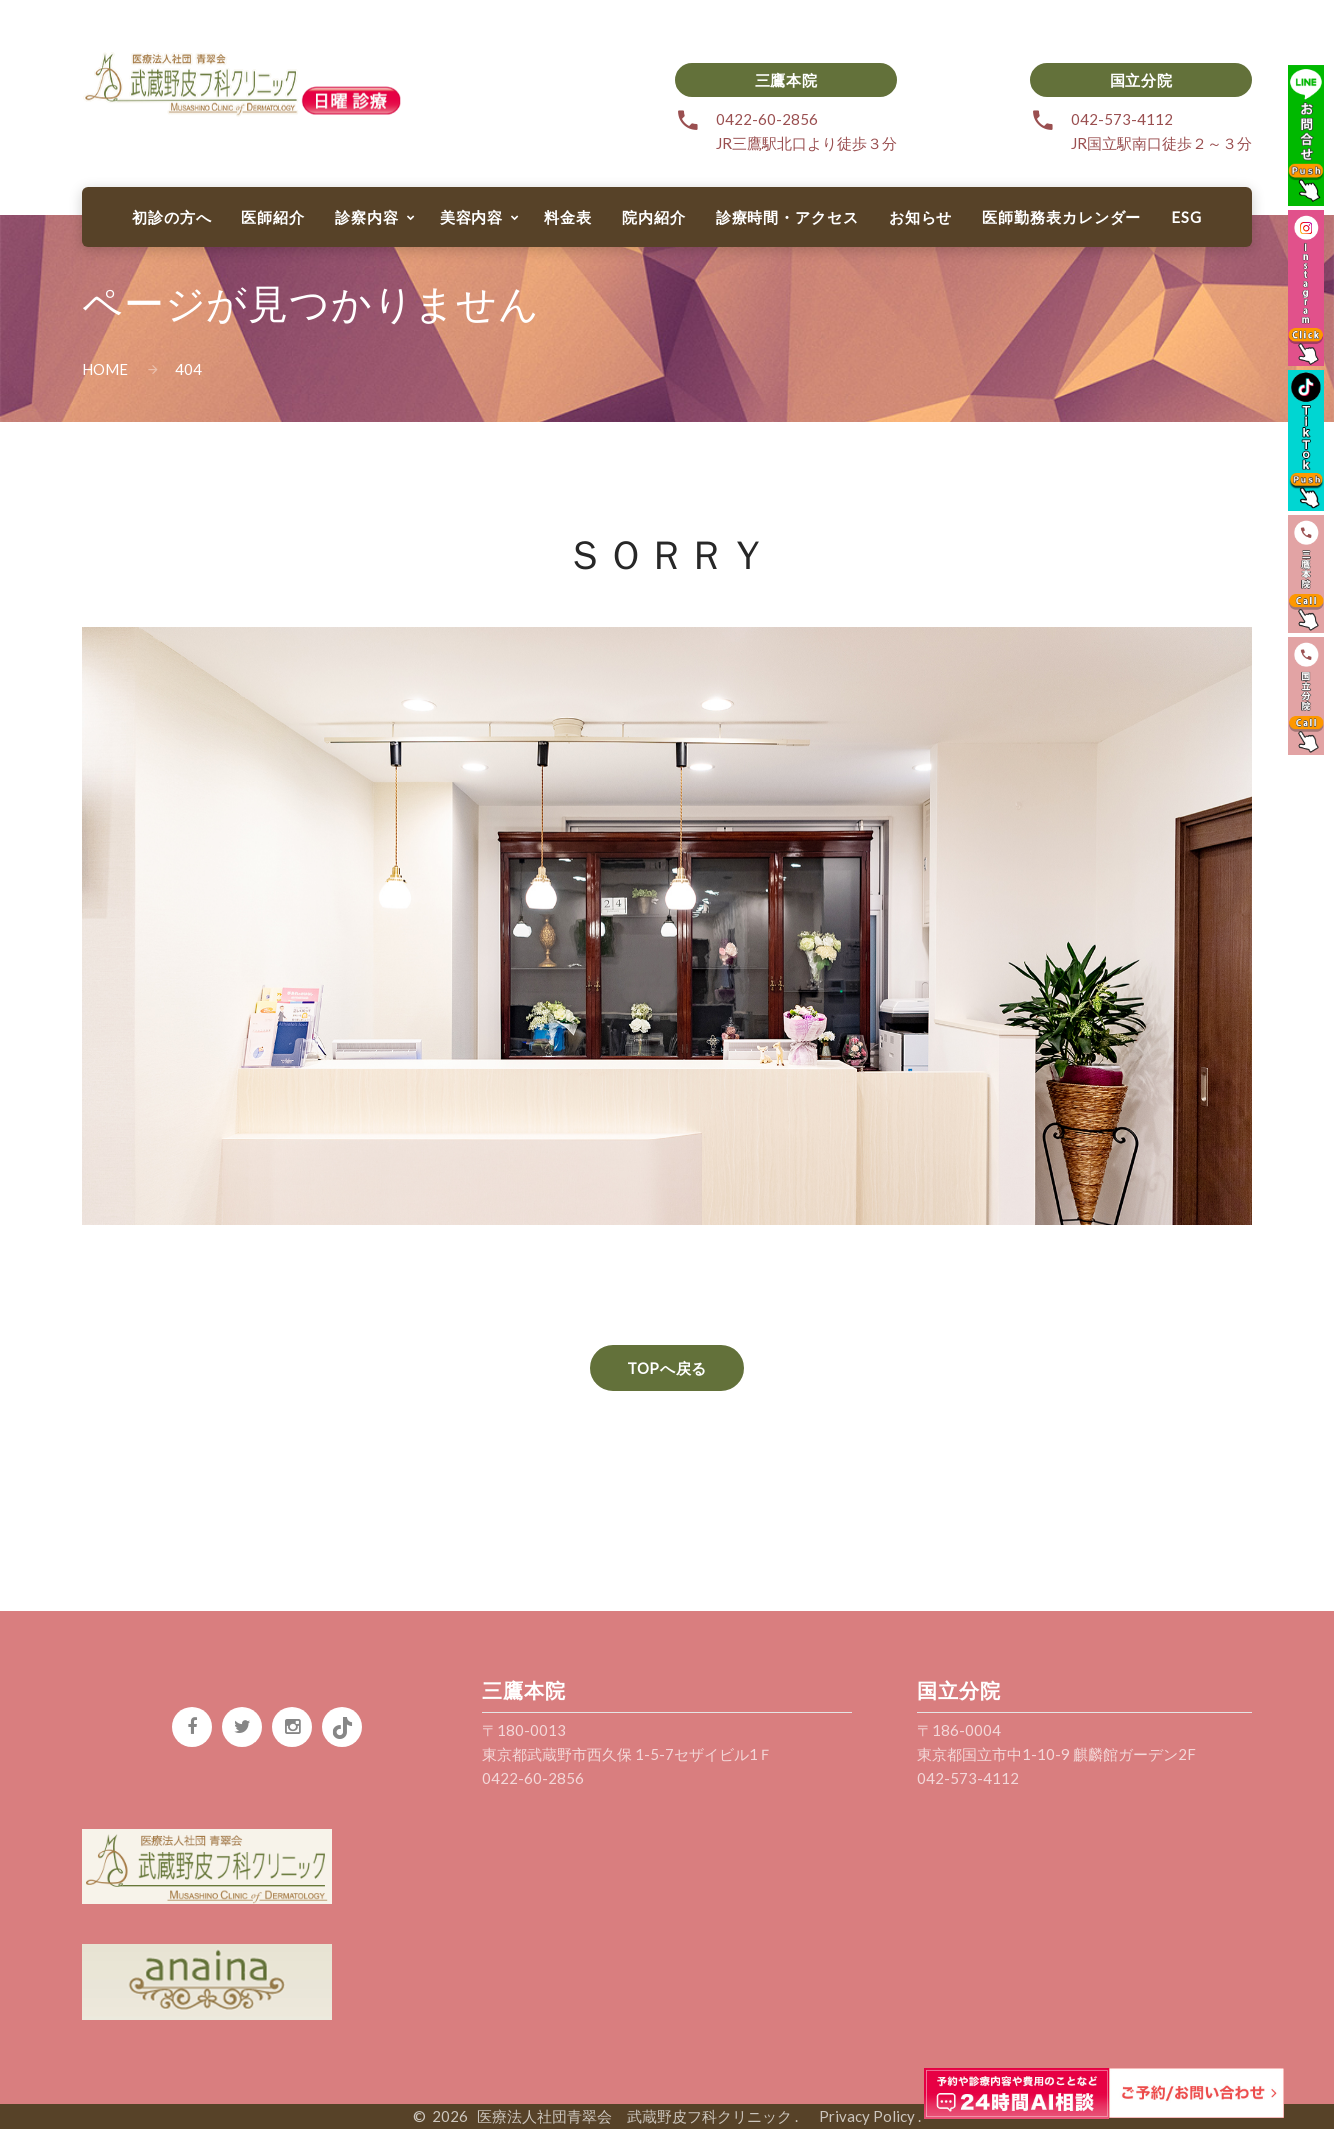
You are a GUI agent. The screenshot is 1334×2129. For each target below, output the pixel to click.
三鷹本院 (786, 80)
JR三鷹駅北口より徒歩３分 (806, 143)
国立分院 (1141, 80)
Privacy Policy (859, 2116)
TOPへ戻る (667, 1368)
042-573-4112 (1122, 119)
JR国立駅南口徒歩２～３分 (1161, 143)
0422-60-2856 (767, 119)
